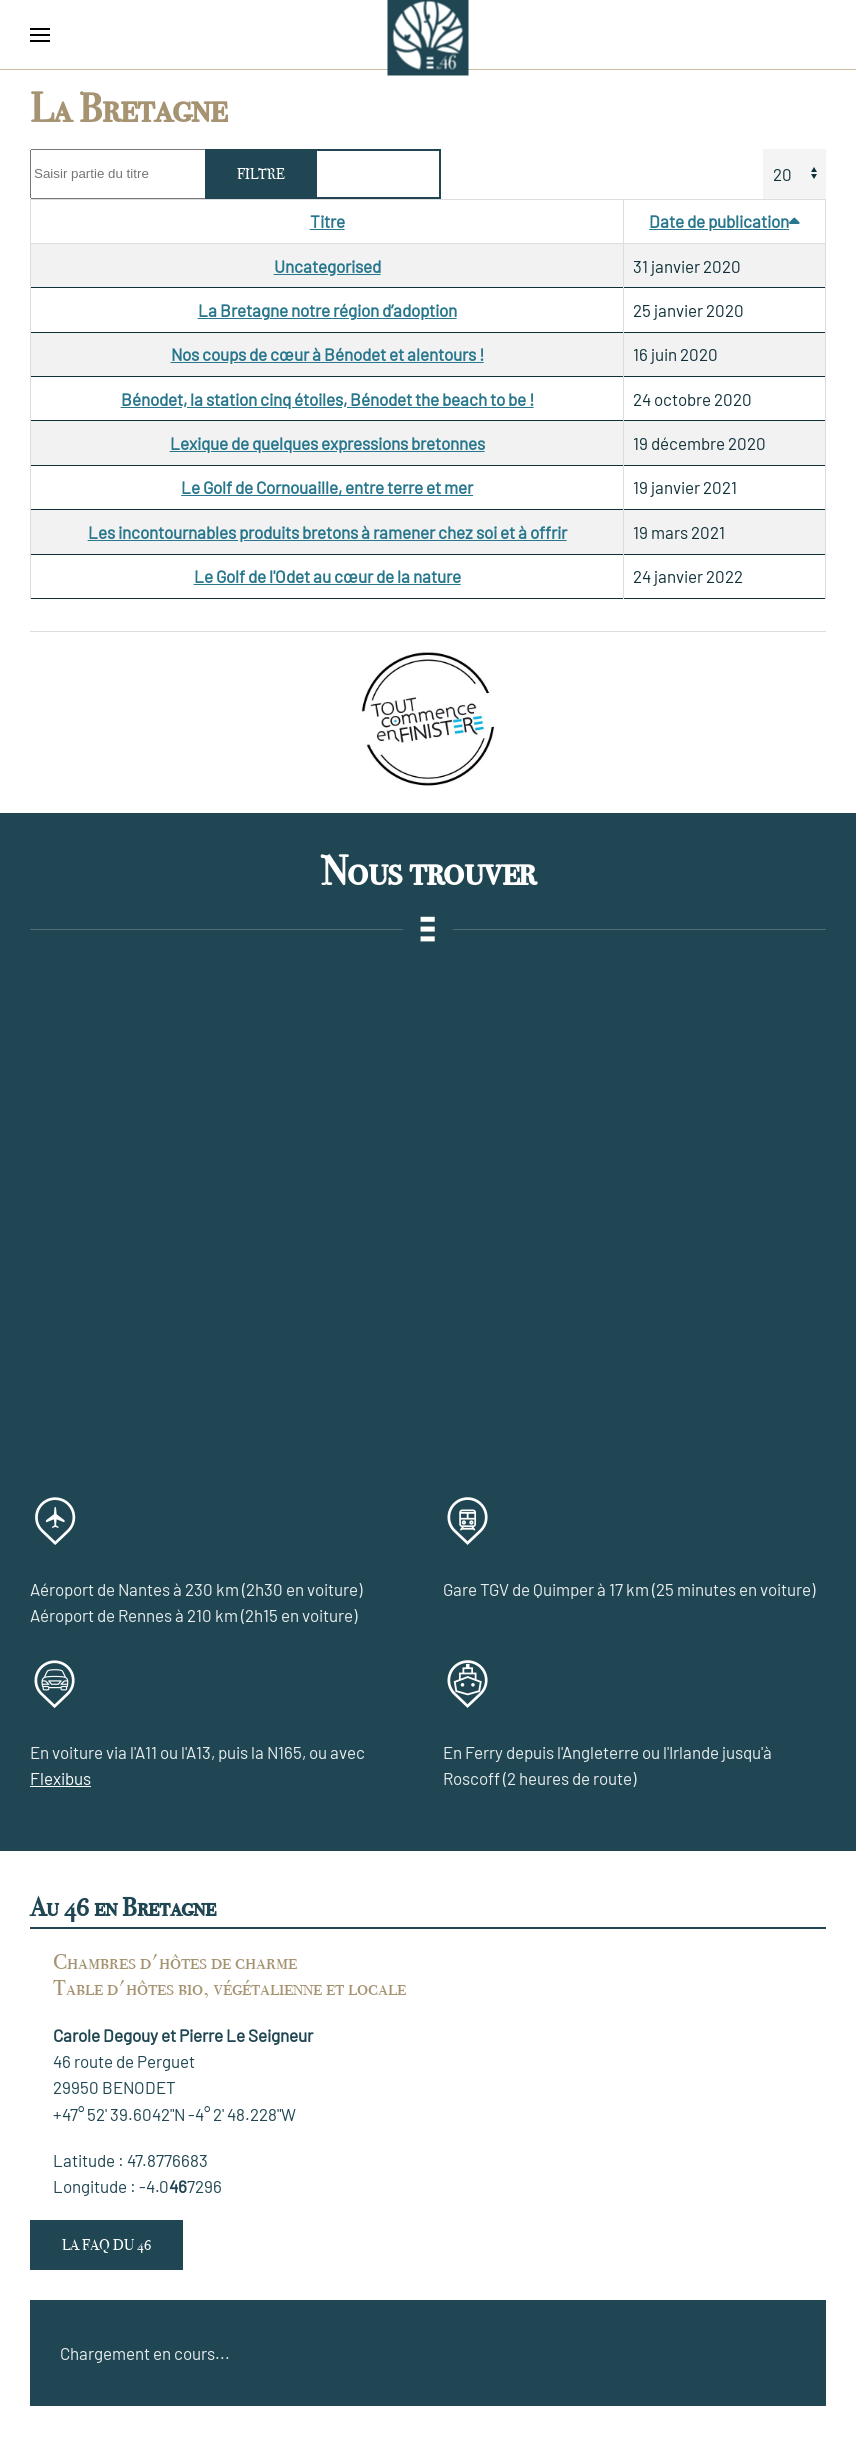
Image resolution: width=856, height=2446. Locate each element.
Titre (327, 221)
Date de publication (724, 221)
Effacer (378, 174)
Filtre (261, 174)
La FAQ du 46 (106, 2245)
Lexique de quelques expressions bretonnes (327, 443)
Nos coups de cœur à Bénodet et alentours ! (327, 354)
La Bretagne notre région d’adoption (327, 310)
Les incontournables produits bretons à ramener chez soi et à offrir (327, 532)
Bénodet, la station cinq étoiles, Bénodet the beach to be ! (327, 399)
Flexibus (60, 1778)
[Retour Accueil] (428, 35)
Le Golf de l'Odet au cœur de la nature (327, 576)
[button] (40, 35)
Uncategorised (327, 266)
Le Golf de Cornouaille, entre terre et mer (327, 487)
